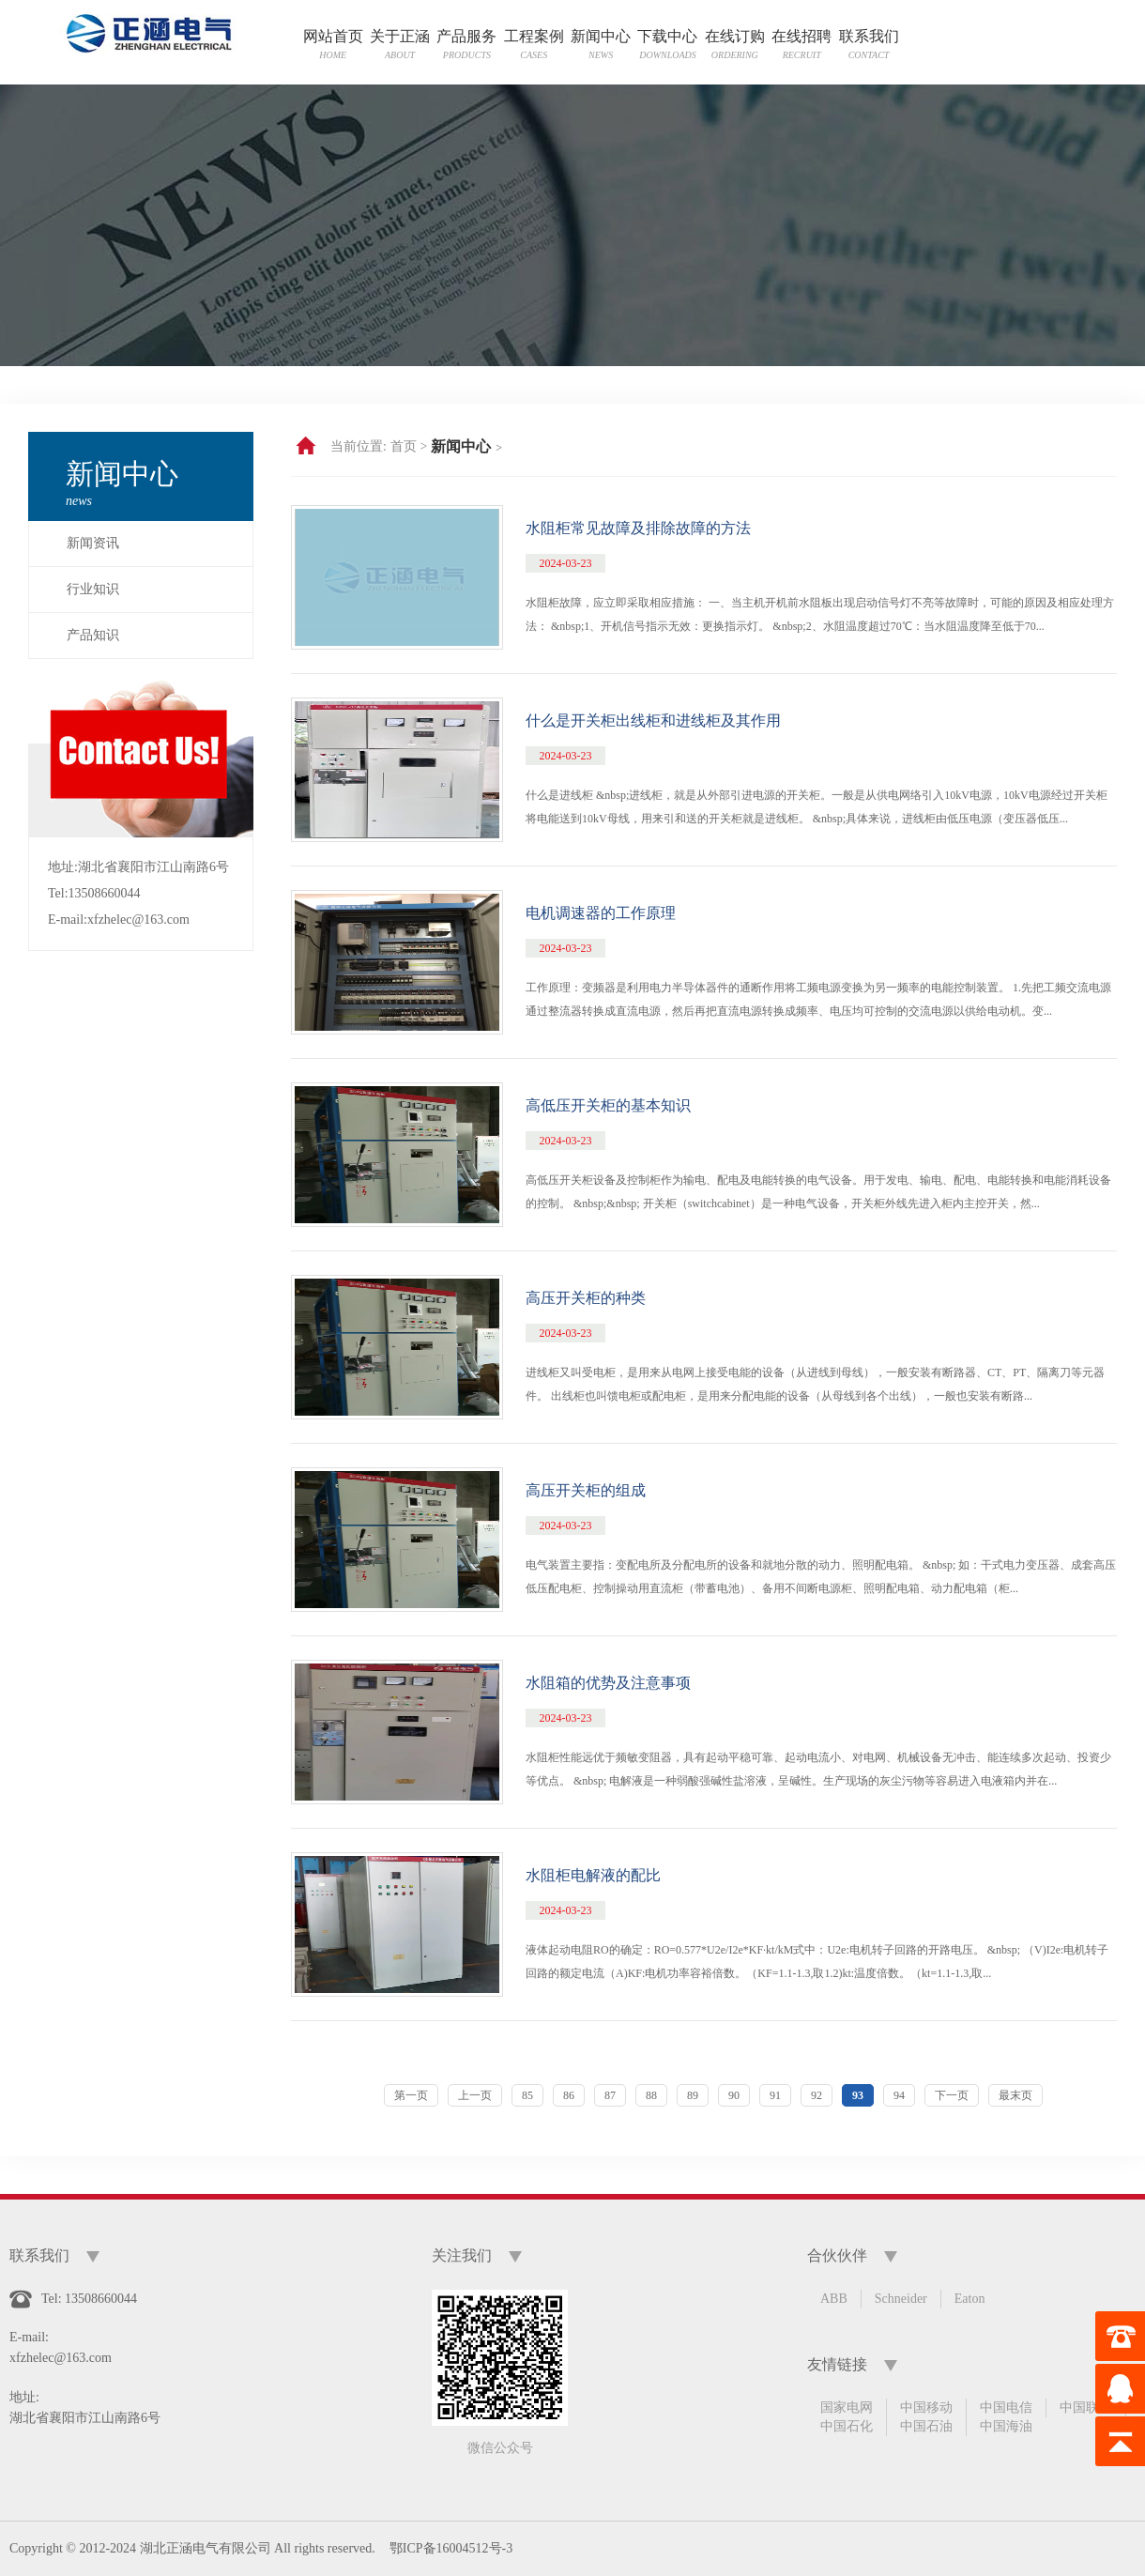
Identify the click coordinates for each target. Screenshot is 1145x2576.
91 (775, 2095)
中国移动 (926, 2407)
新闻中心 (461, 446)
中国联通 (1086, 2407)
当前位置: (358, 446)
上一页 (475, 2095)
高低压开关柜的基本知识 (608, 1105)
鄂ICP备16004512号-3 (450, 2548)
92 (816, 2095)
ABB (833, 2299)
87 (610, 2095)
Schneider (901, 2299)
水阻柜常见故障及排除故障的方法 (638, 528)
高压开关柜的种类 (586, 1298)
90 (734, 2095)
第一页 (411, 2095)
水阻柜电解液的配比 (593, 1875)
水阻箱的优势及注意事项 (608, 1683)
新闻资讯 (93, 543)
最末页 (1015, 2095)
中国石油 (926, 2426)
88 (651, 2095)
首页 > (408, 446)
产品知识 (93, 635)
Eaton (969, 2299)
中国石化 (846, 2426)
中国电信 (1006, 2407)
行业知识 (93, 589)
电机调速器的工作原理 (601, 913)
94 (899, 2095)
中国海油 (1006, 2426)
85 (527, 2095)
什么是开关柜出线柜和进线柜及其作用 (653, 720)
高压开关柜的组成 (586, 1490)
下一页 (952, 2095)
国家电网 (846, 2407)
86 (568, 2095)
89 (692, 2095)
